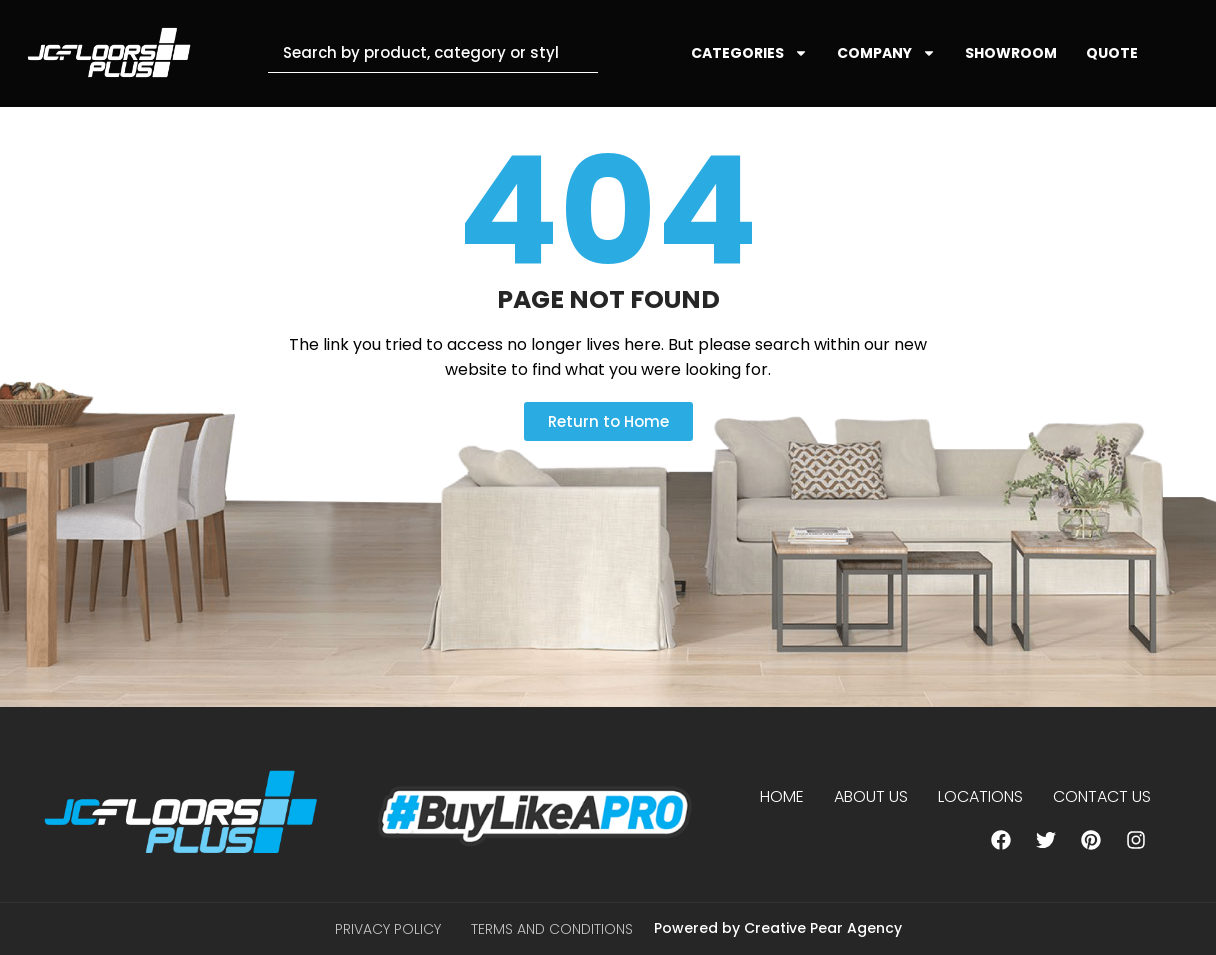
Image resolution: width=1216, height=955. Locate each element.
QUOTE (1112, 53)
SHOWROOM (1011, 53)
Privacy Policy (388, 929)
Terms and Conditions (552, 929)
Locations (980, 796)
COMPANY (886, 53)
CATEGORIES (749, 53)
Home (782, 796)
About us (871, 796)
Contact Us (1102, 796)
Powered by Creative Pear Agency (778, 928)
